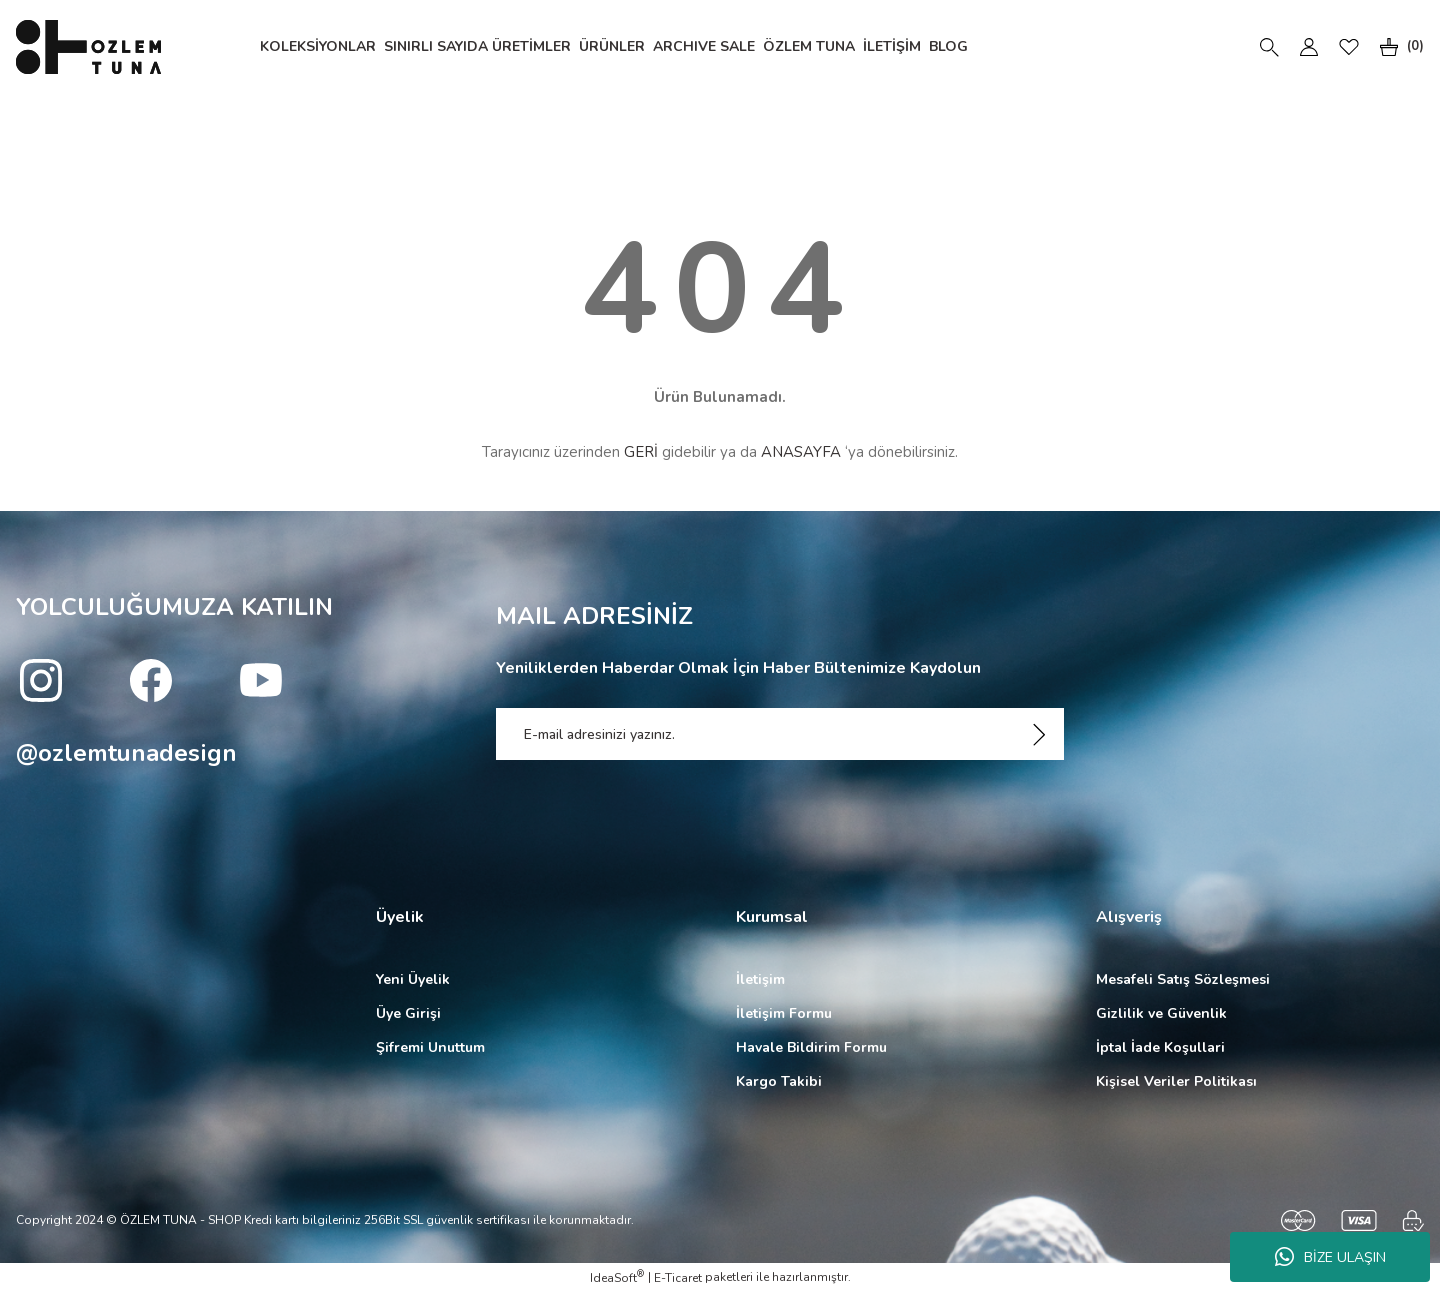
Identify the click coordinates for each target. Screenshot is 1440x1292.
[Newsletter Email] (780, 734)
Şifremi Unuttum (430, 1047)
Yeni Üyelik (413, 979)
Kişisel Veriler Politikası (1176, 1081)
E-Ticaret (678, 1278)
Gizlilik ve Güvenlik (1161, 1013)
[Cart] (1397, 47)
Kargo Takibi (779, 1081)
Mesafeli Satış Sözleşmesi (1183, 979)
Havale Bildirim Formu (811, 1047)
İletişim (760, 979)
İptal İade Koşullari (1160, 1047)
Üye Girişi (408, 1013)
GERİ (641, 452)
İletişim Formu (784, 1013)
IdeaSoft (617, 1277)
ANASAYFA (801, 452)
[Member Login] (1309, 47)
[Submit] (1039, 734)
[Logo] (88, 47)
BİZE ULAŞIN (1330, 1257)
